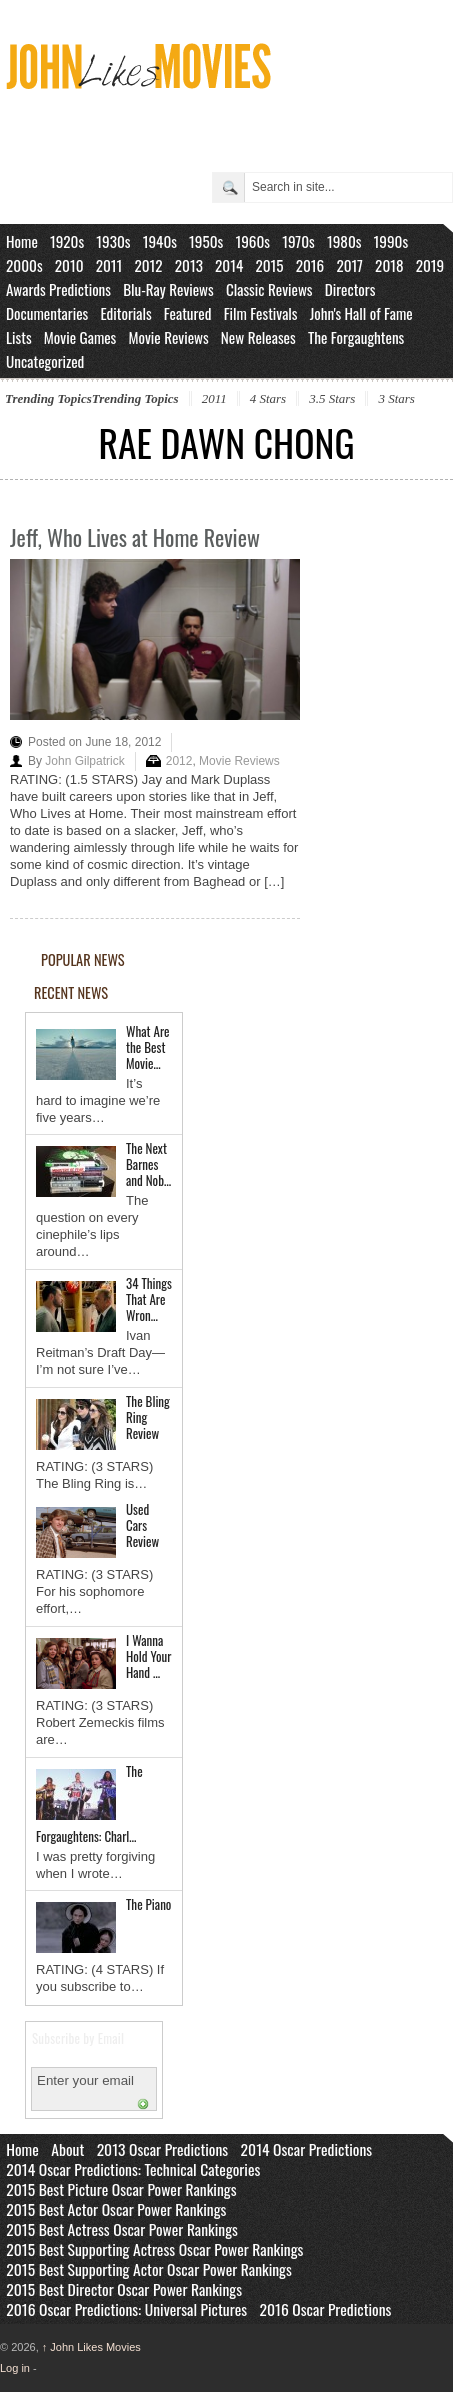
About (67, 2149)
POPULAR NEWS (83, 959)
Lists (19, 337)
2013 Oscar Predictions (162, 2149)
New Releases (258, 337)
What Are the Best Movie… (148, 1047)
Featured (188, 313)
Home (22, 241)
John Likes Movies (91, 2347)
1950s (206, 241)
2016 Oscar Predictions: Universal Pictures (126, 2309)
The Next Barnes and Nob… (148, 1164)
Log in (15, 2368)
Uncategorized (45, 361)
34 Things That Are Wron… (149, 1299)
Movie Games (80, 337)
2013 (189, 265)
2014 (229, 265)
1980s (344, 241)
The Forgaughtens (356, 337)
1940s (160, 241)
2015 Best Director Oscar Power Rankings (124, 2289)
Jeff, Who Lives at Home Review (135, 537)
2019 (430, 265)
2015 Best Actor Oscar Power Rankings (116, 2209)
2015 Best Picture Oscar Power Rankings (121, 2189)
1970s (298, 241)
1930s (113, 241)
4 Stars (268, 398)
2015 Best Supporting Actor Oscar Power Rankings (149, 2269)
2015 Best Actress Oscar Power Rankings (122, 2229)
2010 (69, 265)
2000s (24, 265)
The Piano (148, 1904)
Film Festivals (261, 313)
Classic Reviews (269, 289)
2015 (269, 265)
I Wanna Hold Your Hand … (148, 1656)
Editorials (125, 313)
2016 (310, 265)
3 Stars (396, 398)
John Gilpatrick (84, 761)
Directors (350, 289)
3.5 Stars (332, 398)
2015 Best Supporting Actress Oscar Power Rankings (154, 2249)
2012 (148, 265)
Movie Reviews (168, 337)
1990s (391, 241)
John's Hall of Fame (361, 313)
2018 (389, 265)
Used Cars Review (142, 1525)
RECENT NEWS (71, 992)
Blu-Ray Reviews (168, 289)
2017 (349, 265)
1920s (67, 241)
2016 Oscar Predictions (326, 2309)
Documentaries (47, 313)
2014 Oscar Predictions (307, 2149)
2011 (109, 265)
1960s (252, 241)
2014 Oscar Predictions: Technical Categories (133, 2169)
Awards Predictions (58, 289)
